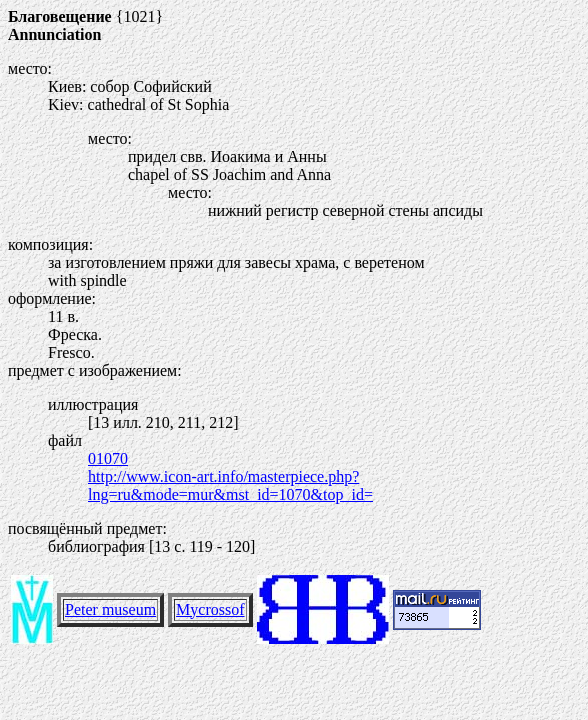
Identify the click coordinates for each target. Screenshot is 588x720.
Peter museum (110, 609)
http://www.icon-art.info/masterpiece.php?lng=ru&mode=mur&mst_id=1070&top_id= (230, 485)
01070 (108, 458)
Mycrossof (210, 609)
